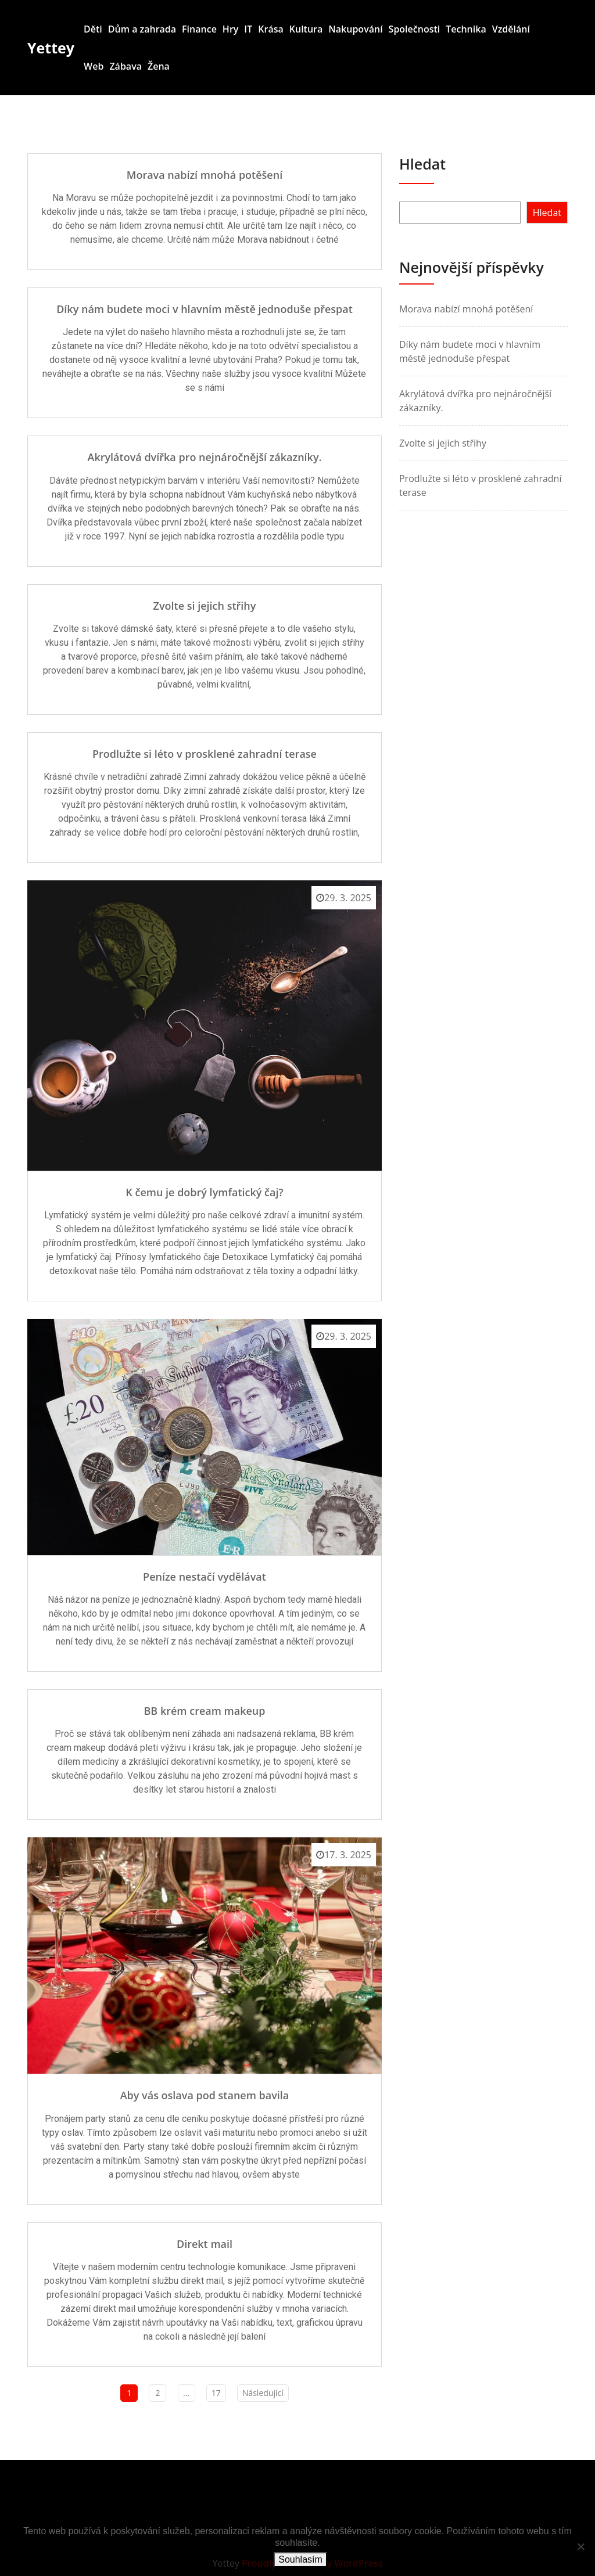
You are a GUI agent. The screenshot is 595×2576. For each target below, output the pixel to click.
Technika (466, 29)
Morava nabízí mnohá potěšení (204, 175)
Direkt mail (204, 2244)
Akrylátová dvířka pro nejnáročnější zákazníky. (204, 457)
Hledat (422, 164)
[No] (580, 2546)
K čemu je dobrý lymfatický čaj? (204, 1192)
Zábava (125, 66)
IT (248, 29)
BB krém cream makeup (204, 1711)
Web (93, 66)
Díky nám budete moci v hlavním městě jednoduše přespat (204, 309)
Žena (159, 66)
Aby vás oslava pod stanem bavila (204, 2095)
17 (216, 2392)
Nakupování (355, 29)
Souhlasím (300, 2559)
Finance (199, 29)
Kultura (306, 29)
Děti (93, 29)
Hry (231, 29)
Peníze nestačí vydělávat (204, 1577)
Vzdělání (511, 29)
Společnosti (414, 29)
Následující (263, 2392)
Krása (270, 29)
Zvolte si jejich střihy (204, 606)
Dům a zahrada (142, 29)
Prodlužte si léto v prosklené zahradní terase (204, 754)
